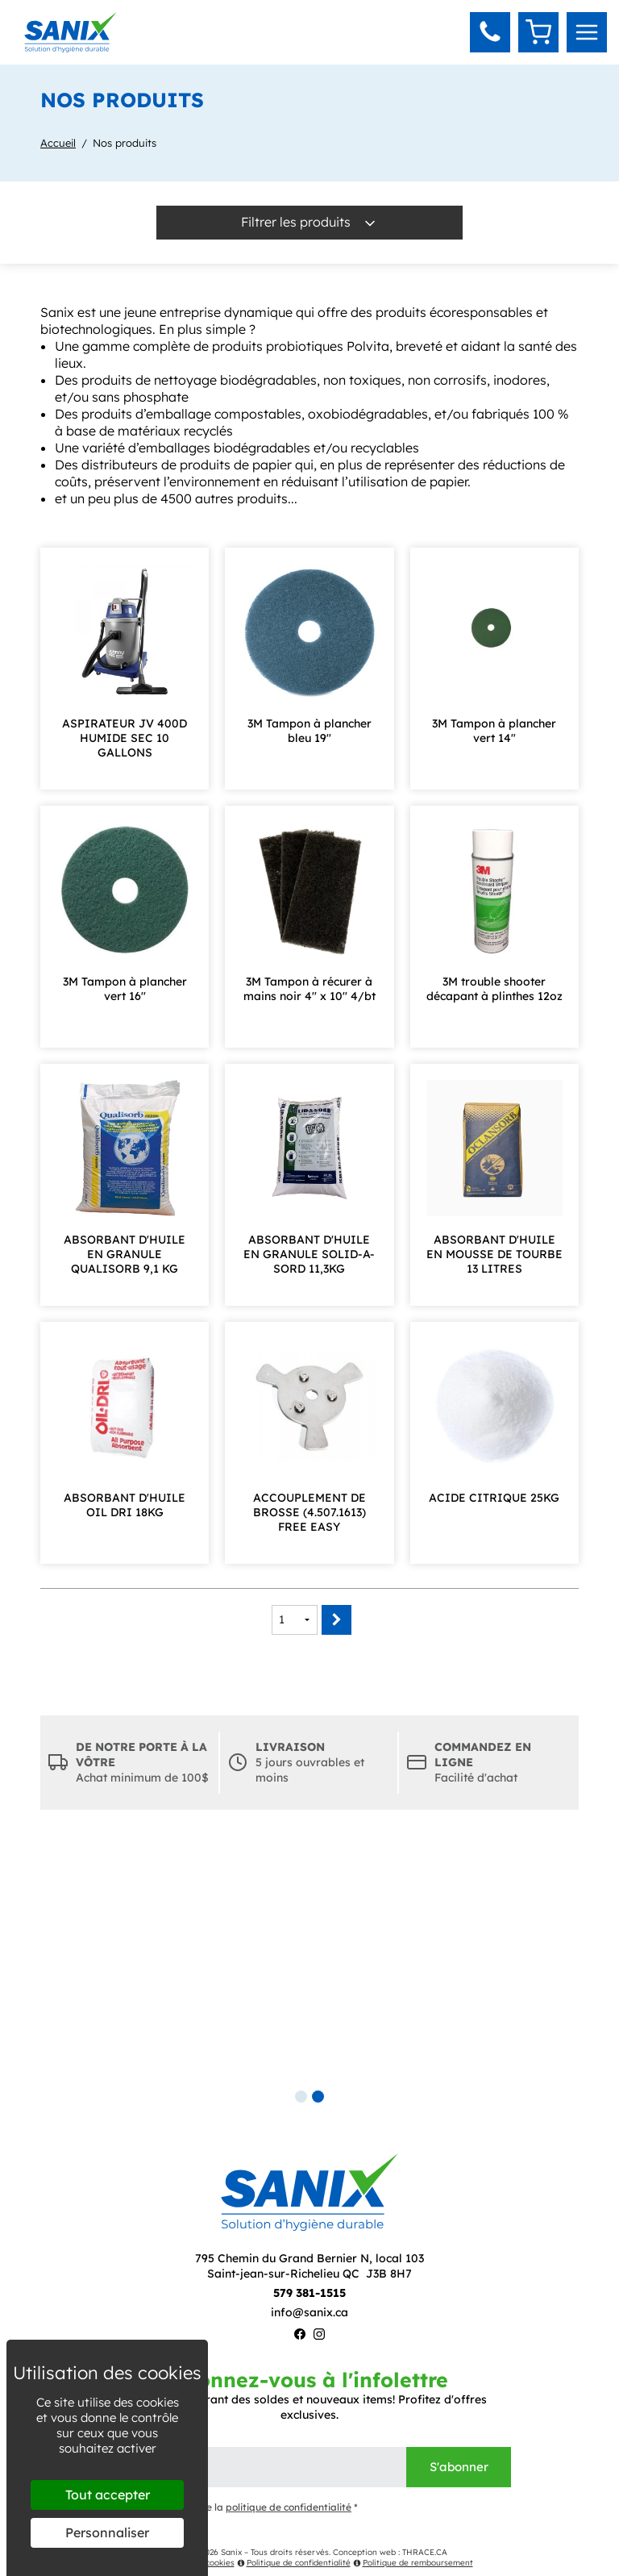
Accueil (58, 142)
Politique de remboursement (413, 2562)
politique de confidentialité (288, 2507)
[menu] (587, 32)
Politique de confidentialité (294, 2562)
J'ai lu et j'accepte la (233, 2507)
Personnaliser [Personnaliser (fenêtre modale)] (107, 2532)
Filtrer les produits (309, 222)
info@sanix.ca (309, 2312)
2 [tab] (318, 2096)
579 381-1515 (309, 2293)
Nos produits (124, 142)
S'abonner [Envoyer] (459, 2466)
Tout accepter (107, 2494)
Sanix (231, 2552)
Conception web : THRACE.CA (390, 2552)
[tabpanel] (309, 1962)
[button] (490, 32)
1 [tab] (301, 2096)
